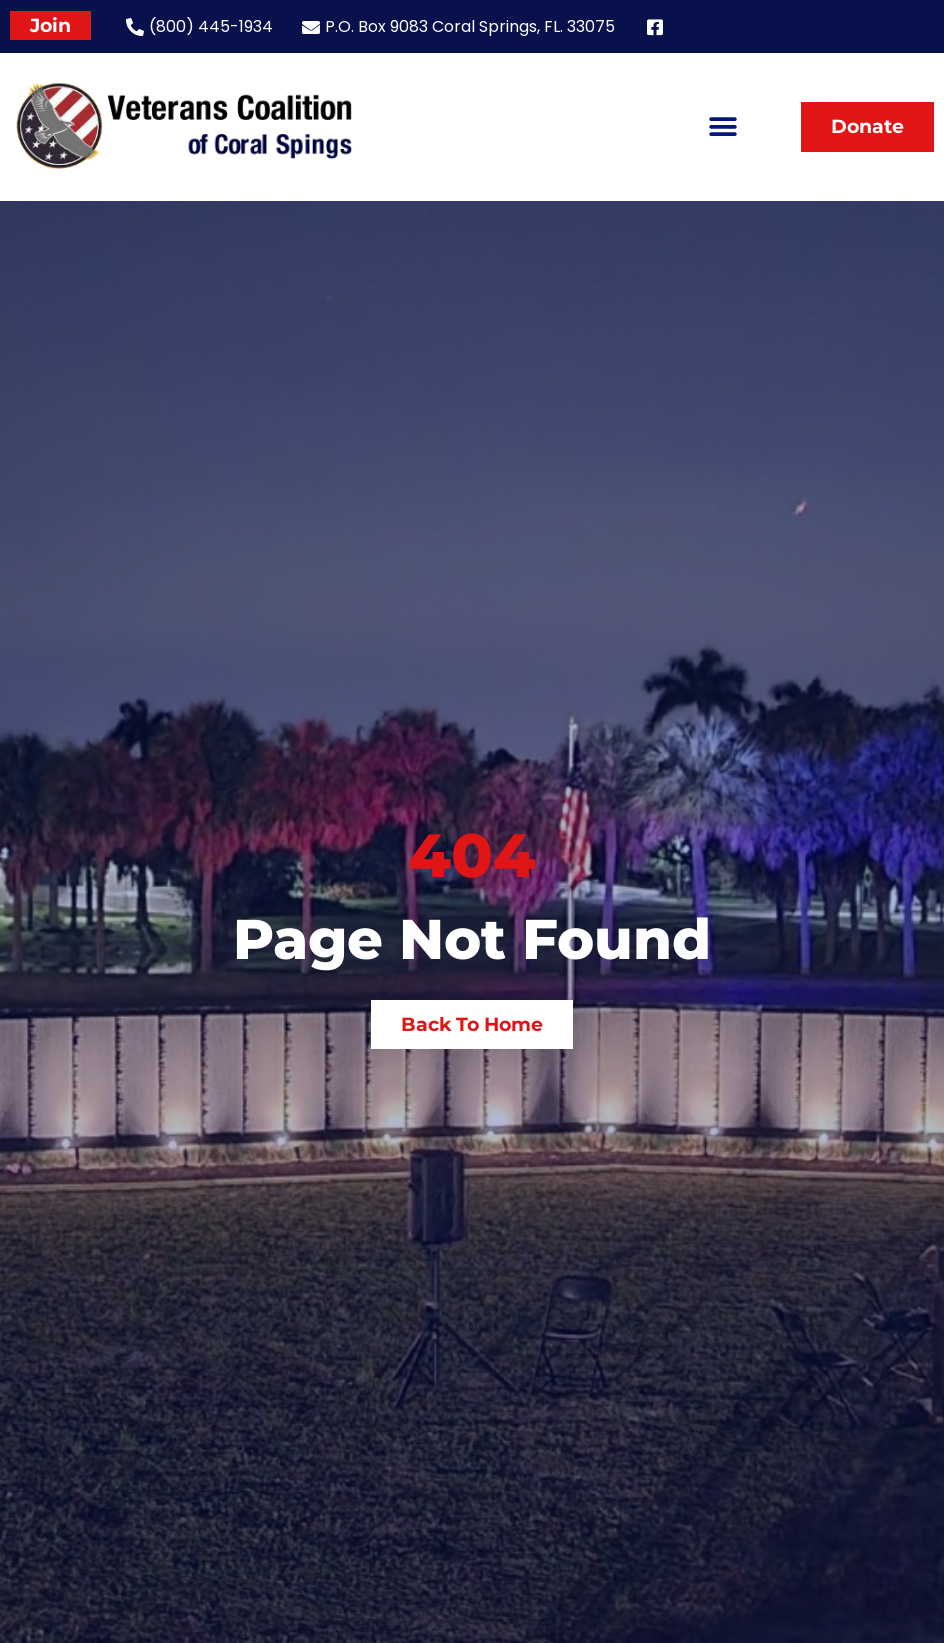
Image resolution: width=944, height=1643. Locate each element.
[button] (722, 126)
